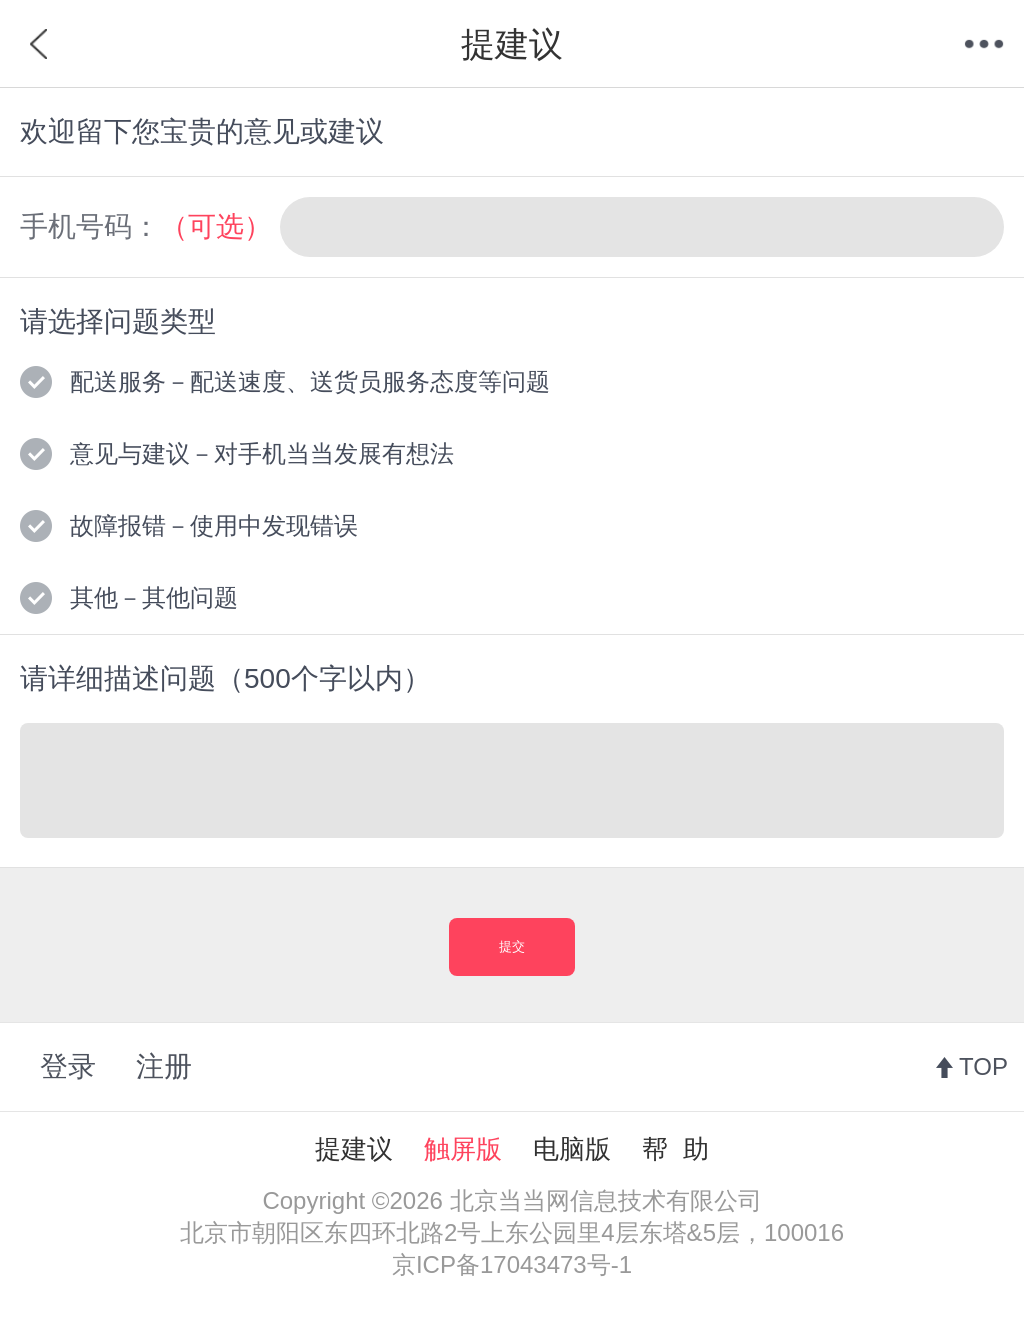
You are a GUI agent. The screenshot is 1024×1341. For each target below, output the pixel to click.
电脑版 (572, 1149)
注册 (164, 1066)
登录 (68, 1066)
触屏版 (463, 1149)
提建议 (354, 1149)
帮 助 (675, 1149)
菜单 (984, 44)
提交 (512, 946)
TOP (983, 1066)
